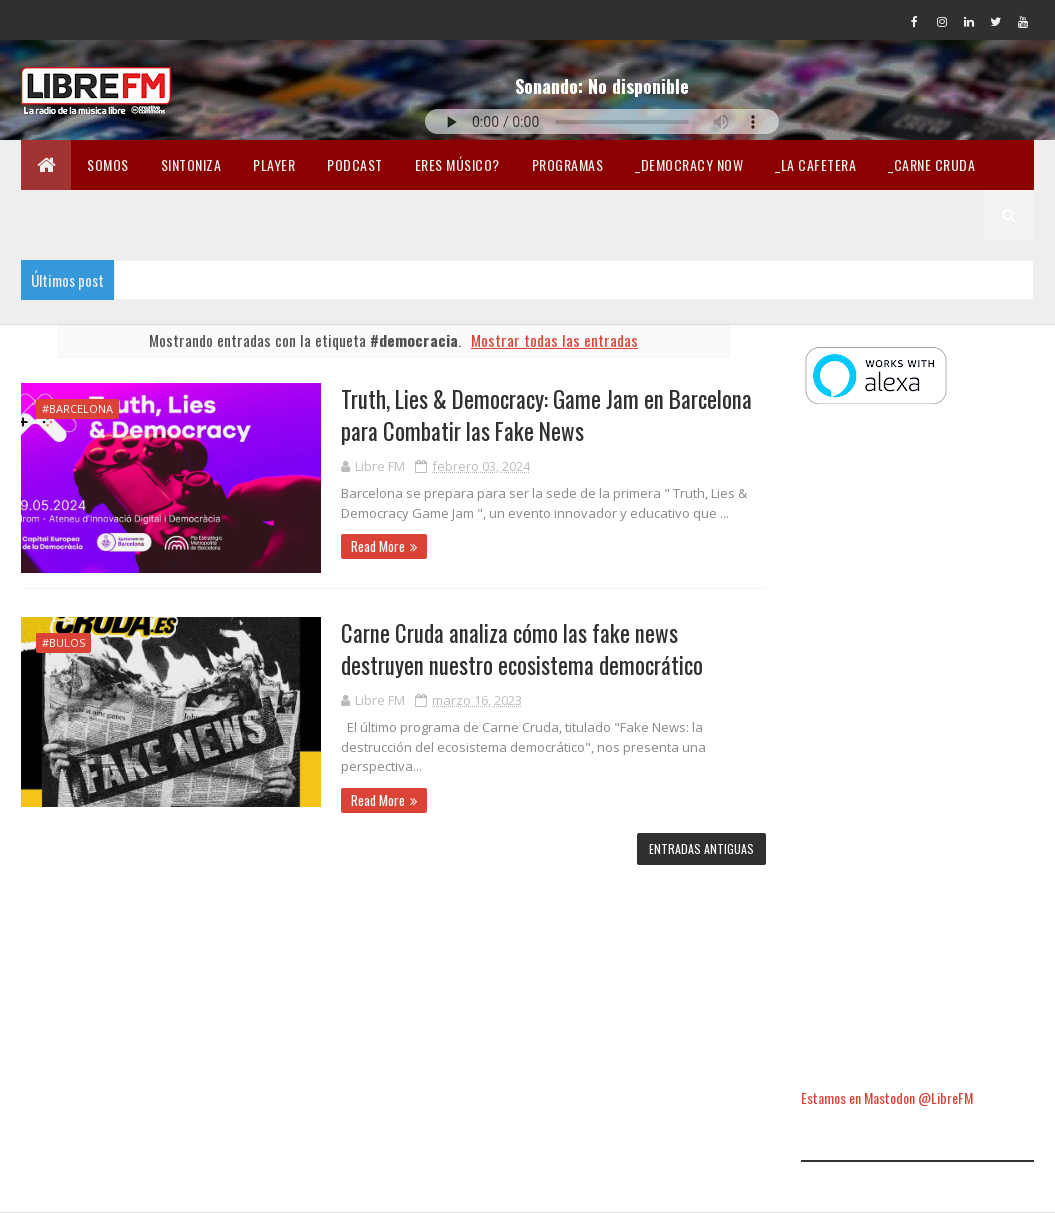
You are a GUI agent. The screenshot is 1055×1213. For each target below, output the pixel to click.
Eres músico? (457, 164)
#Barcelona (77, 408)
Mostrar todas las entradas (554, 340)
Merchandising (441, 214)
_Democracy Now (689, 164)
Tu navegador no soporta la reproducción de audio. (602, 121)
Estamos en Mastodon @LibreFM (887, 1097)
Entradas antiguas (701, 848)
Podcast (355, 164)
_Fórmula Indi (223, 214)
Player (274, 164)
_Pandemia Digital (92, 214)
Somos (108, 164)
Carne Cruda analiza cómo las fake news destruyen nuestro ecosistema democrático (522, 649)
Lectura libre (564, 214)
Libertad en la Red (699, 214)
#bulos (63, 642)
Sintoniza (191, 164)
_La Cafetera (815, 164)
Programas (568, 164)
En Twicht (330, 214)
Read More (378, 546)
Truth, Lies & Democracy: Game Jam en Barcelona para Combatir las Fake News (546, 415)
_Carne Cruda (931, 164)
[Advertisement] (917, 749)
